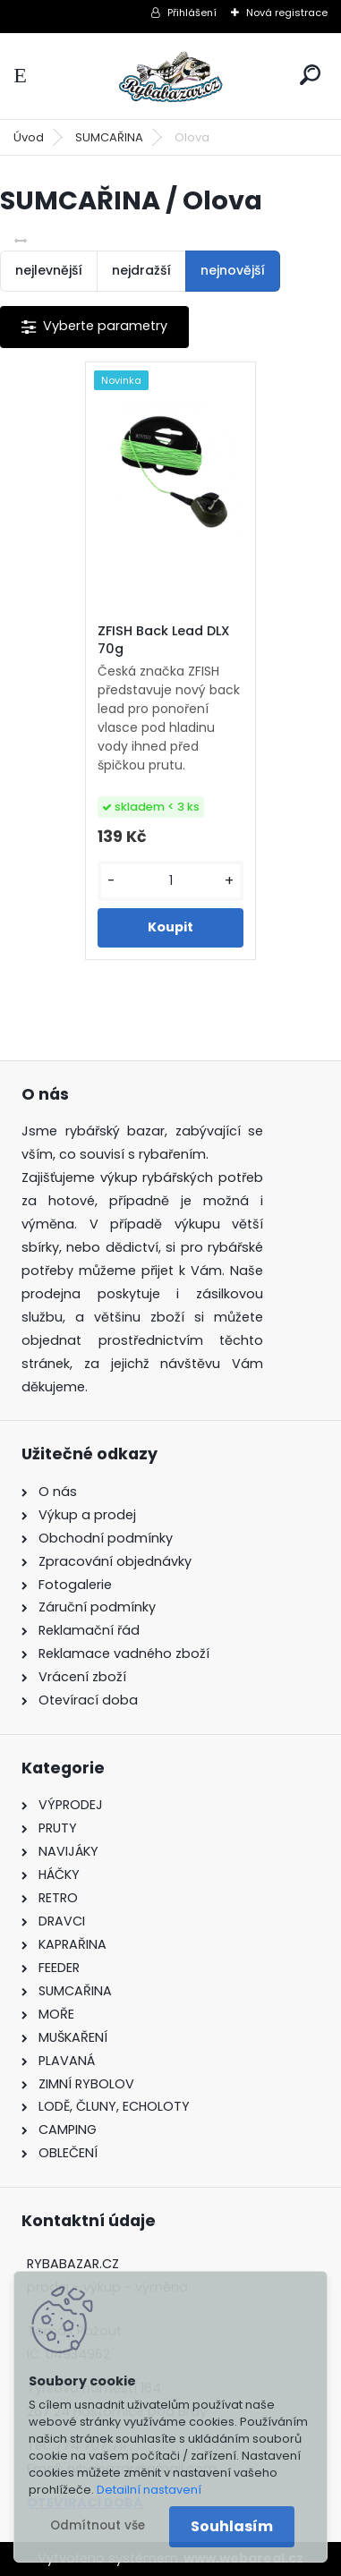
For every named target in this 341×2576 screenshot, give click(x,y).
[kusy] (170, 881)
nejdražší (141, 270)
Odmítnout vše (97, 2525)
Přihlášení (192, 12)
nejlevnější (48, 270)
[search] (310, 74)
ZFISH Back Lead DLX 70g (164, 640)
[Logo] (171, 76)
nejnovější (232, 270)
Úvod (28, 137)
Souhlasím (232, 2526)
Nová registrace (287, 12)
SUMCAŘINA (109, 137)
